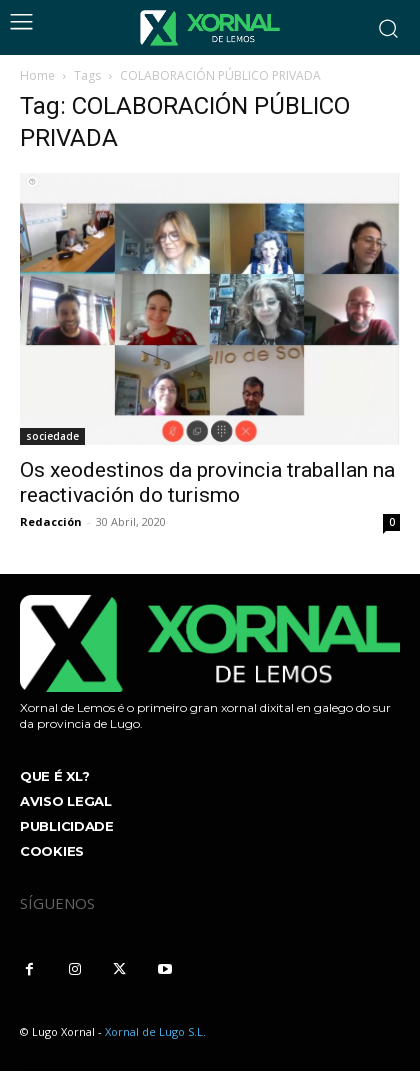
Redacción (51, 521)
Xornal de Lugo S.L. (155, 1031)
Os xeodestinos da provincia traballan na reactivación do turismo (207, 482)
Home (37, 75)
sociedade (52, 436)
